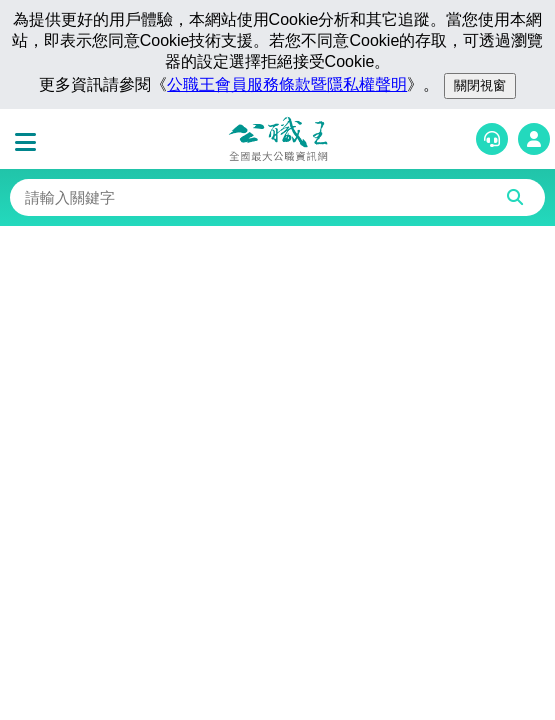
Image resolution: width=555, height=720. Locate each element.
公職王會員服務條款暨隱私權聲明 (287, 84)
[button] (30, 143)
